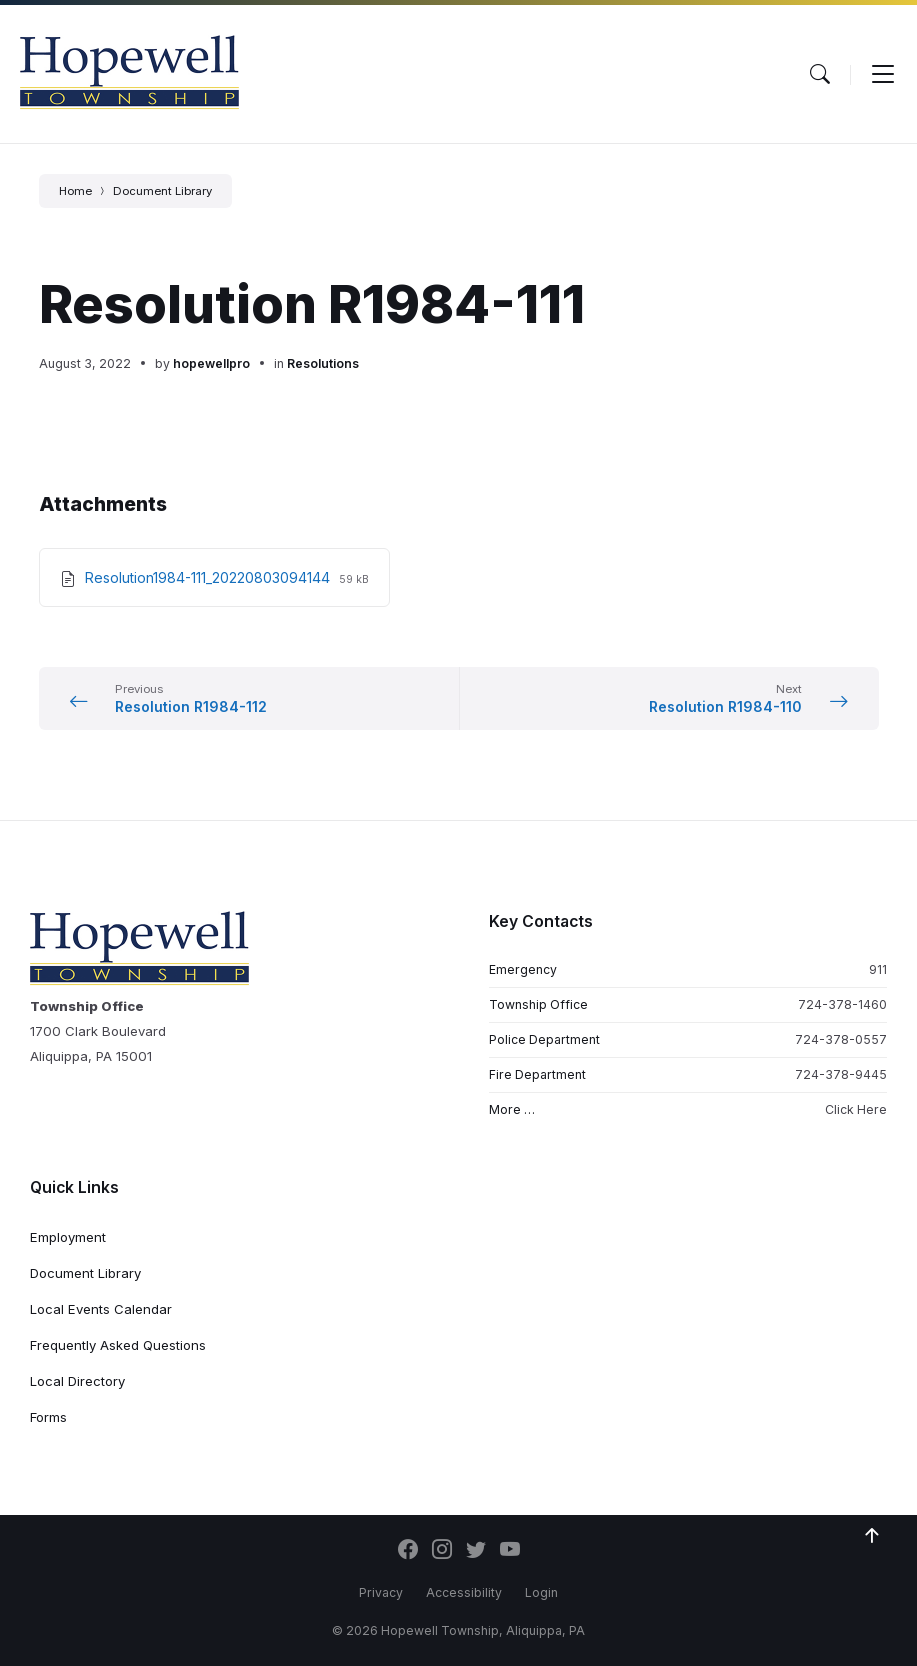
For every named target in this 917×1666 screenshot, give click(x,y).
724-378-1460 (842, 1004)
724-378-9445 (841, 1074)
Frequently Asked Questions (118, 1345)
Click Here (856, 1109)
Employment (68, 1237)
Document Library (162, 191)
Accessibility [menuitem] (464, 1592)
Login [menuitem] (541, 1592)
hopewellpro (211, 363)
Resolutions (323, 363)
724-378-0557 (841, 1039)
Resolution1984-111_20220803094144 (209, 577)
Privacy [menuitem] (381, 1592)
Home (75, 191)
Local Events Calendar (101, 1309)
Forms (48, 1417)
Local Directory (77, 1381)
